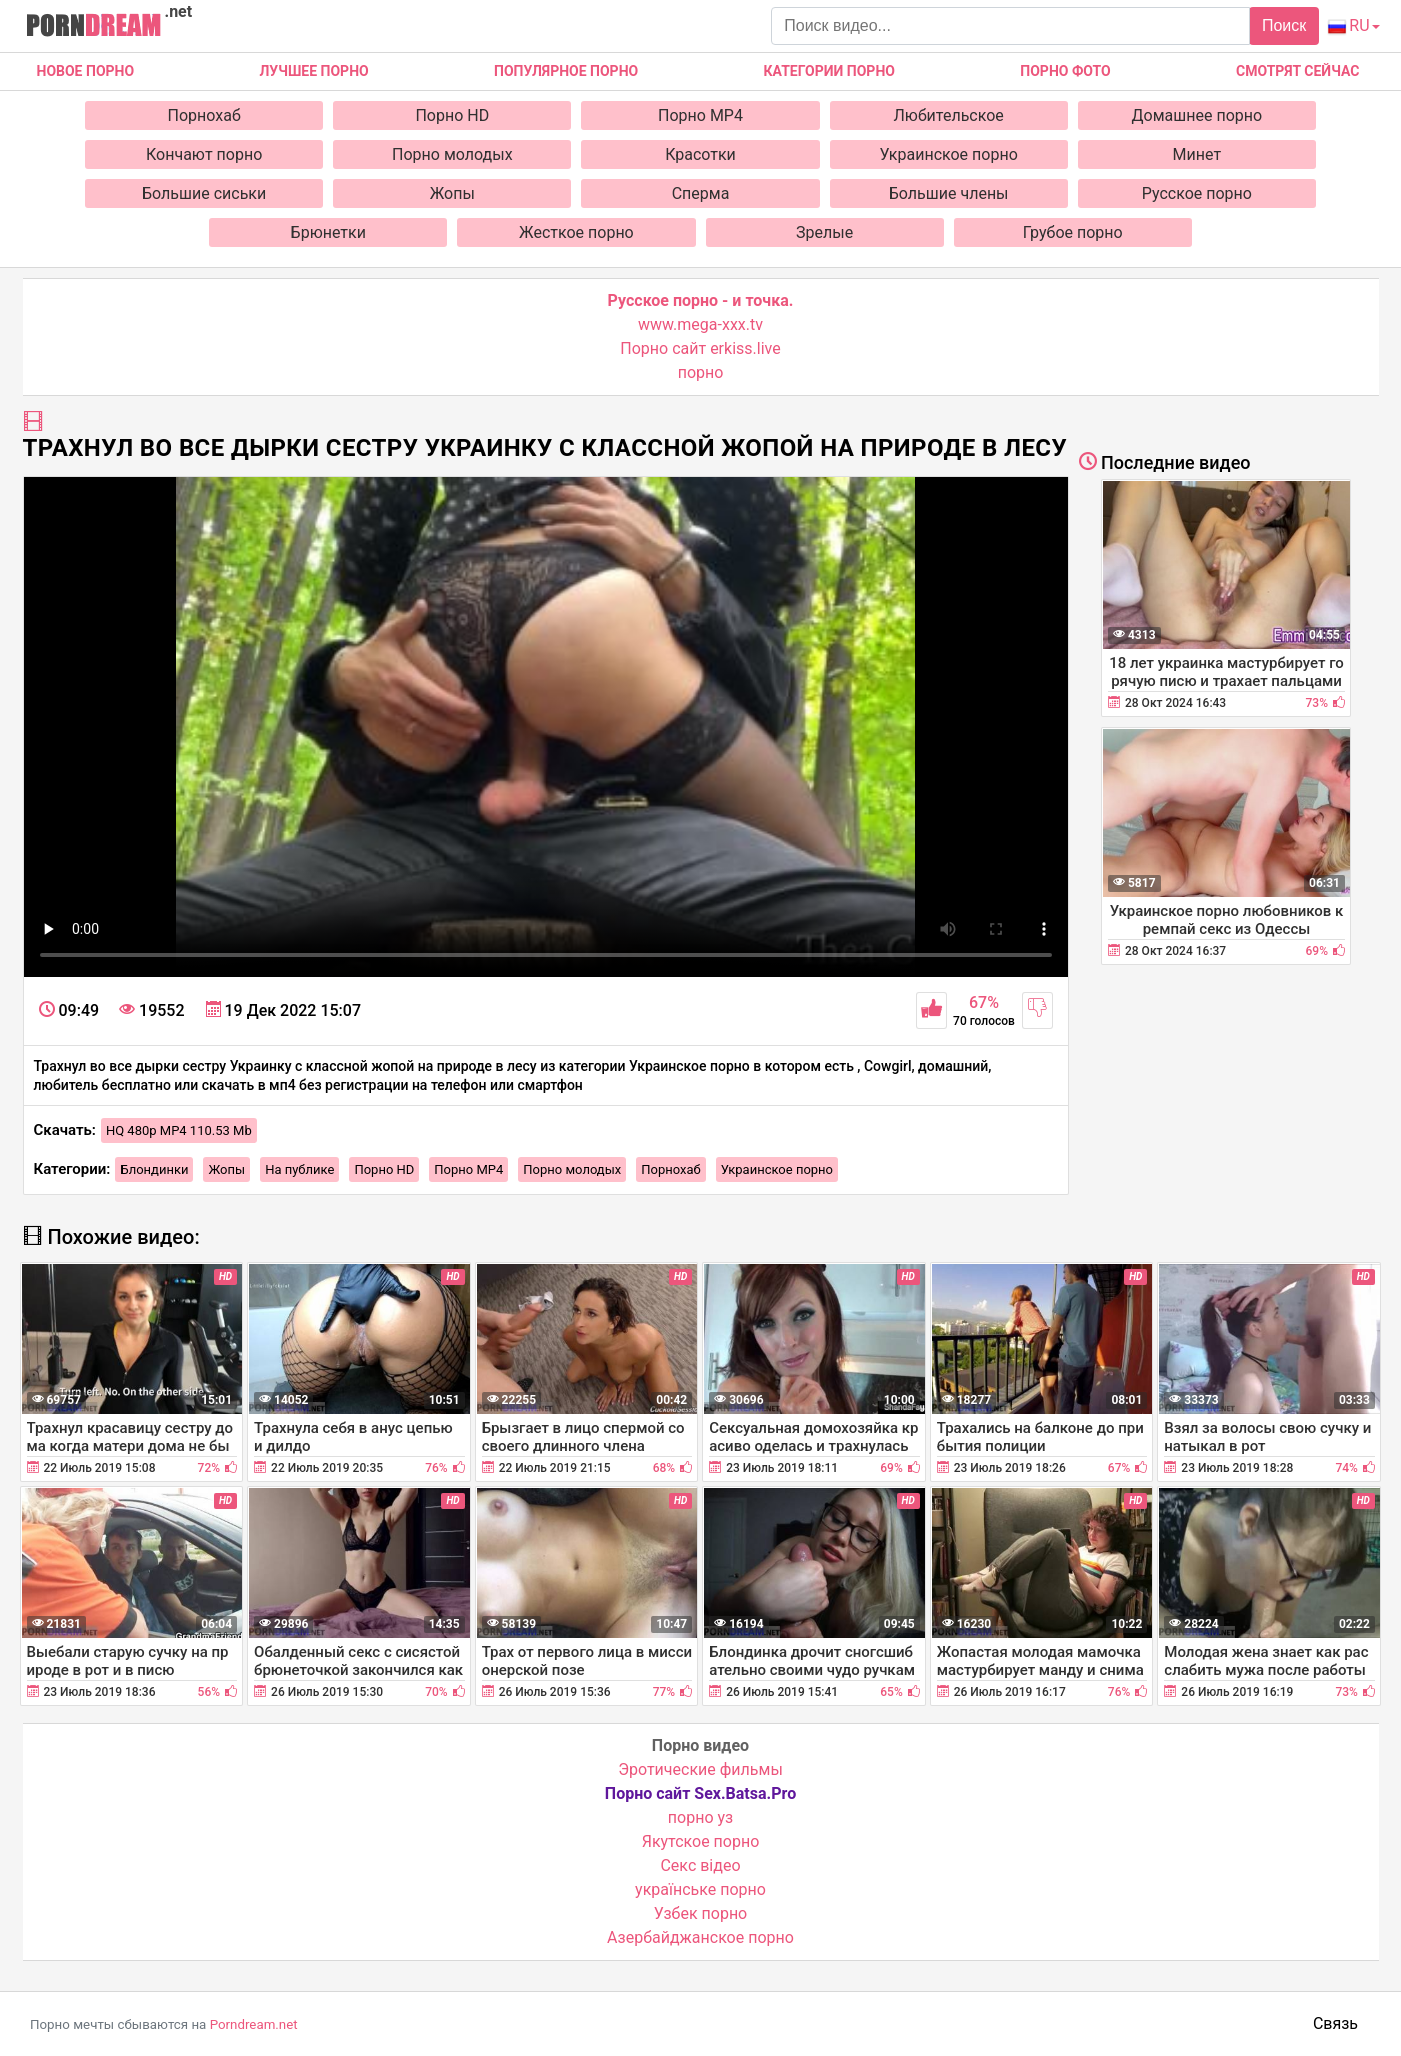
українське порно (700, 1889)
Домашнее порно (1197, 115)
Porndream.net (254, 2024)
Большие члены (949, 193)
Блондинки (154, 1169)
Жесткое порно (576, 232)
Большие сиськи (204, 193)
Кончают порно (204, 154)
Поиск (1284, 25)
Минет (1197, 154)
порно (701, 372)
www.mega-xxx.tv (700, 324)
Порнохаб (204, 115)
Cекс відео (700, 1865)
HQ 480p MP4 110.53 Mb (179, 1130)
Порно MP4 (700, 115)
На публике (299, 1169)
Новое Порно (86, 71)
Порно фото (1065, 71)
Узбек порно (701, 1913)
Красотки (700, 154)
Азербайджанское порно (700, 1937)
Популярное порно (566, 71)
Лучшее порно (313, 71)
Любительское (949, 115)
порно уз (700, 1817)
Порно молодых (452, 154)
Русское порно (1197, 193)
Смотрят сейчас (1297, 71)
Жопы (452, 193)
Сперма (701, 193)
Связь (1335, 2023)
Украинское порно (949, 154)
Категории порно (829, 71)
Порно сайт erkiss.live (700, 348)
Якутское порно (701, 1841)
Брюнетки (328, 232)
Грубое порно (1073, 232)
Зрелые (824, 232)
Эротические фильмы (700, 1769)
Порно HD (452, 115)
